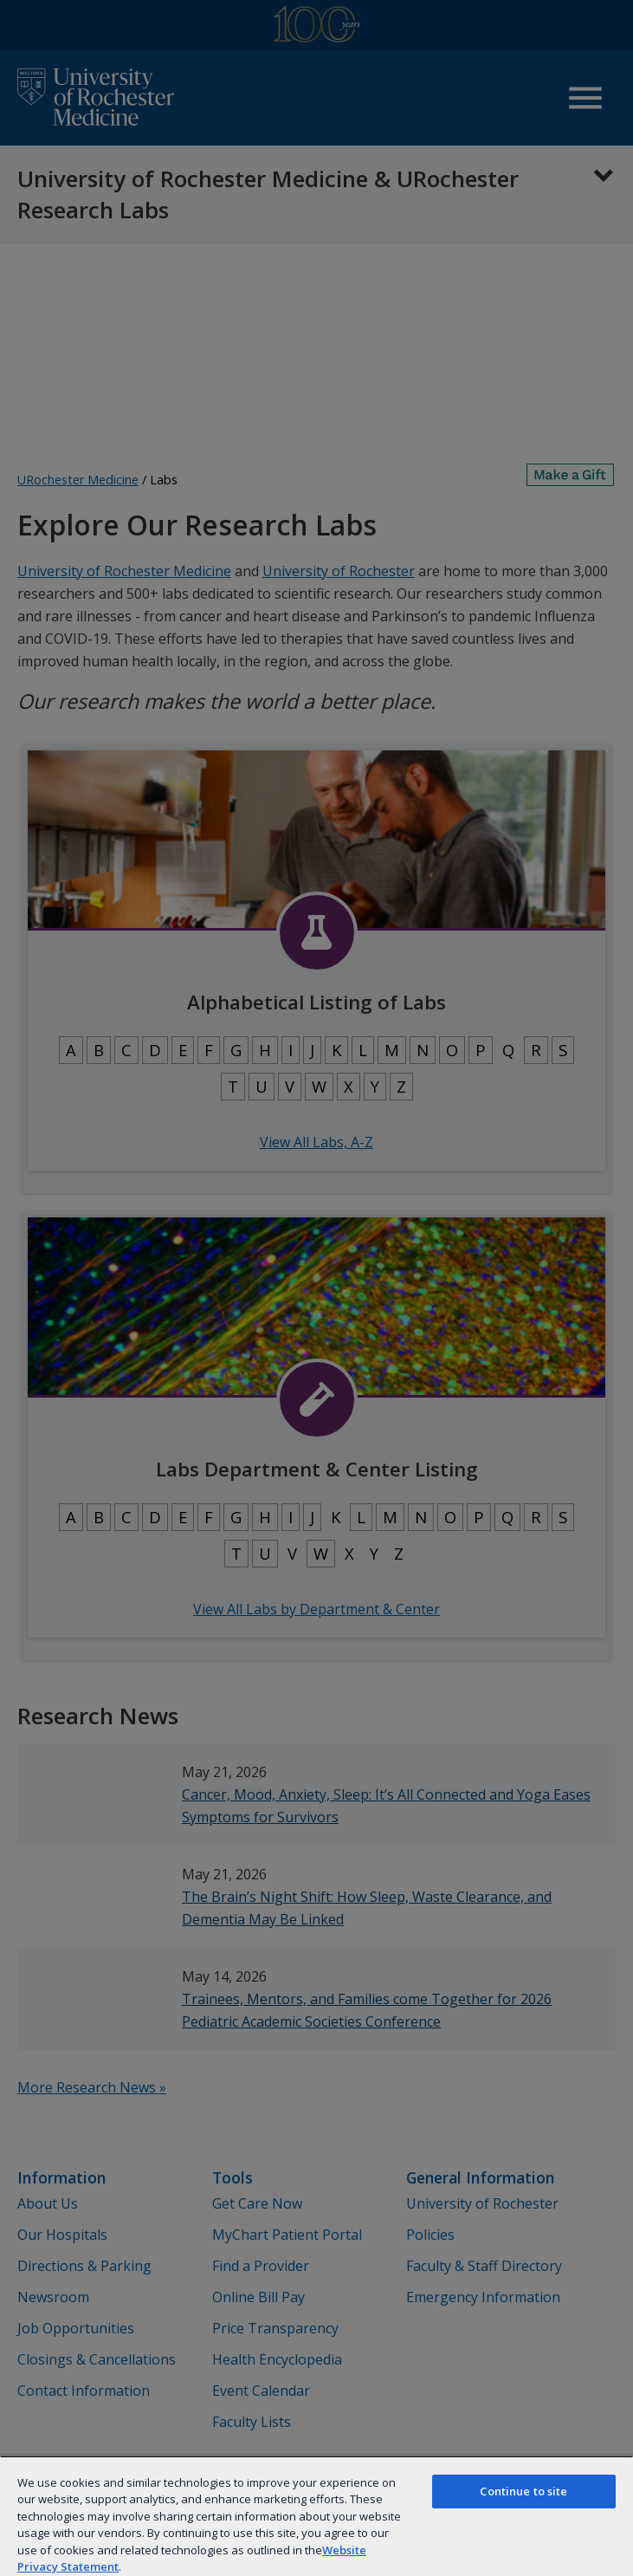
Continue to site (523, 2491)
